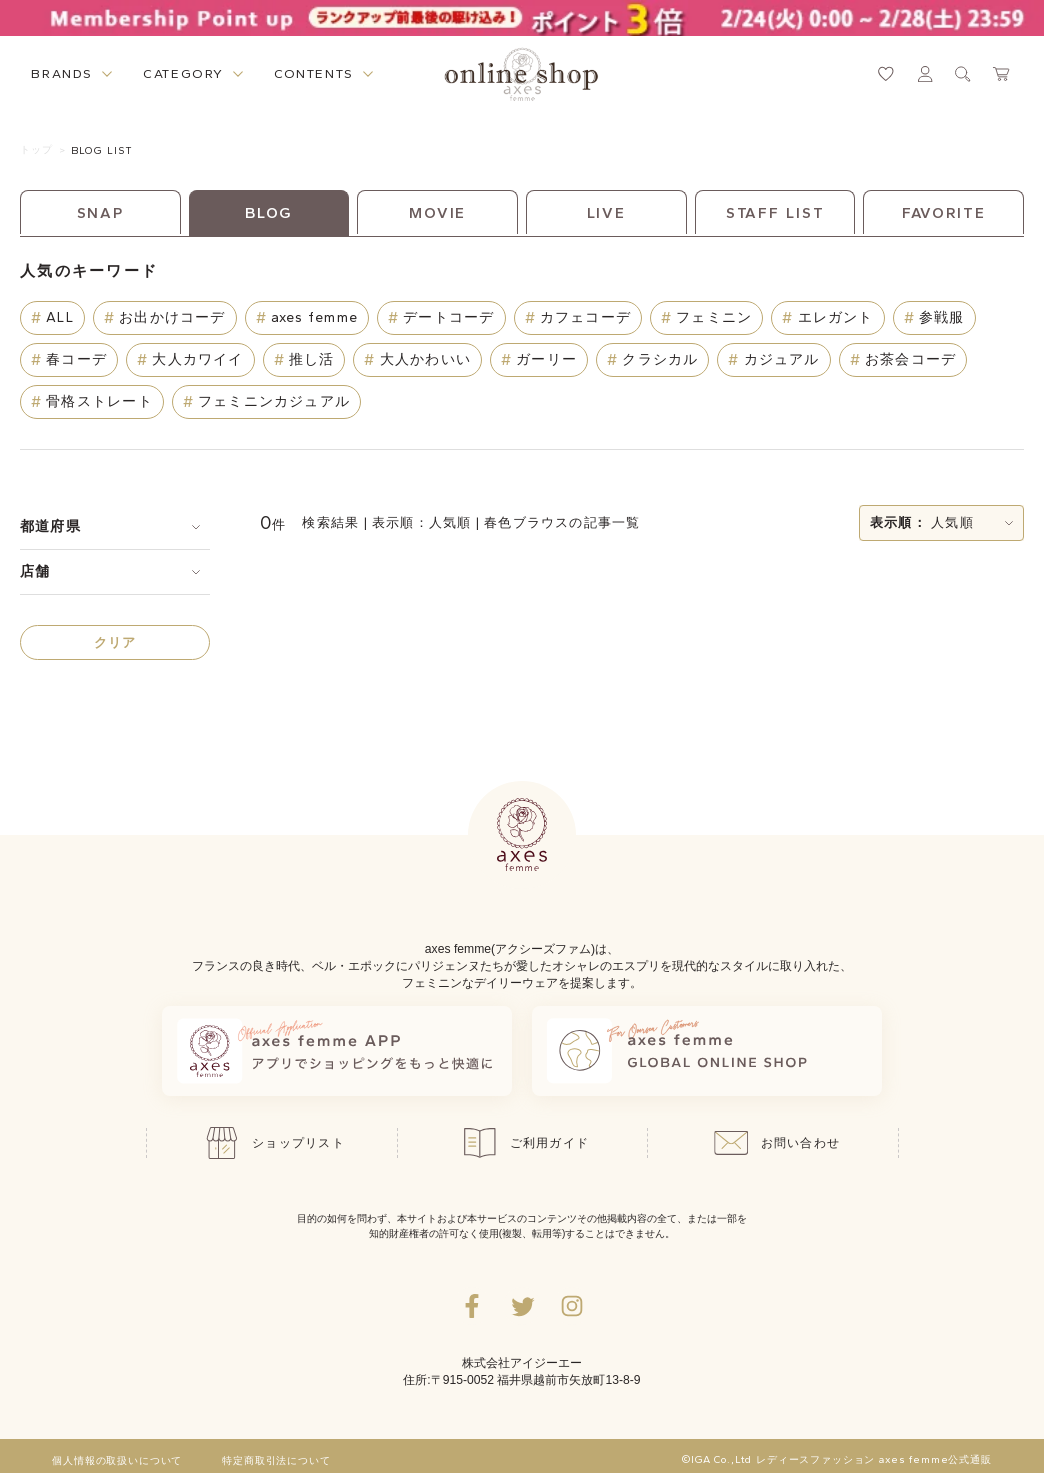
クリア (115, 642)
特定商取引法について (276, 1461)
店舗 (35, 571)
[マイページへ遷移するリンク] (925, 74)
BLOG (269, 213)
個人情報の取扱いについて (117, 1461)
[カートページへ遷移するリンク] (1002, 74)
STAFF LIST (775, 213)
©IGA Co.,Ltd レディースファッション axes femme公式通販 (837, 1460)
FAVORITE (944, 213)
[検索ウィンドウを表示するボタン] (963, 74)
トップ (36, 149)
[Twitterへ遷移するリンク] (522, 1306)
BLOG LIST (101, 150)
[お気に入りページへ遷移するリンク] (886, 74)
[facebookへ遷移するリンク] (472, 1306)
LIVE (607, 213)
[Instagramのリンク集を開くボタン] (572, 1306)
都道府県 (50, 526)
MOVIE (437, 213)
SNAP (101, 213)
